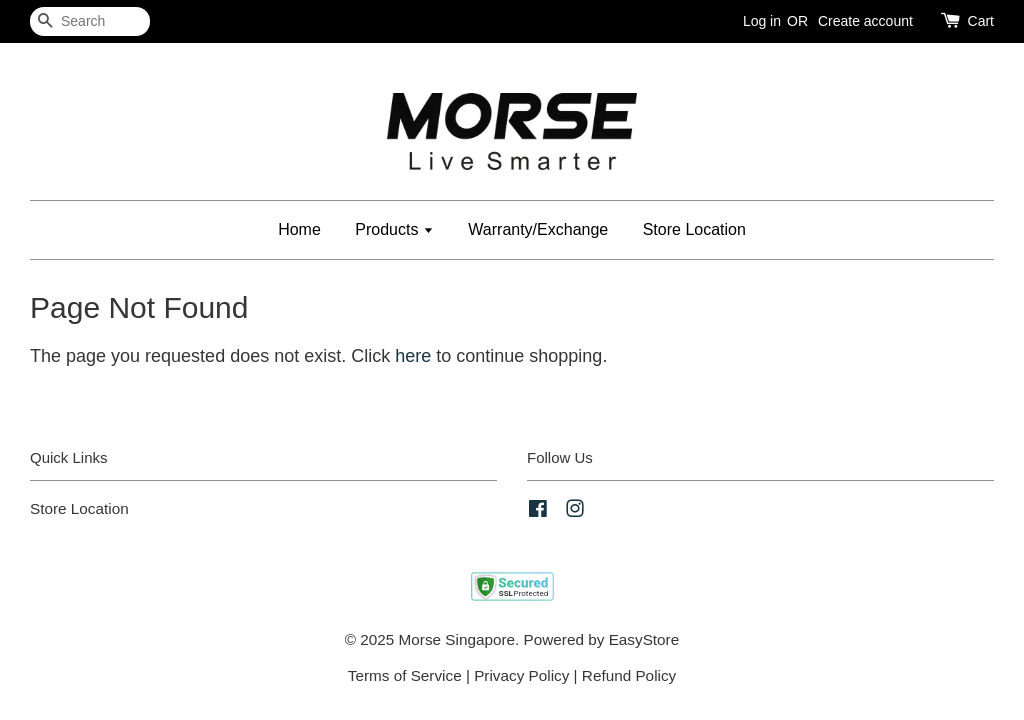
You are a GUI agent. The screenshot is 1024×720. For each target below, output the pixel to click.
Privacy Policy (521, 675)
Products (394, 229)
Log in (762, 21)
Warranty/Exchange (538, 229)
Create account (865, 21)
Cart (981, 21)
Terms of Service (405, 675)
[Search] (90, 21)
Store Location (694, 229)
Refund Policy (629, 675)
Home (299, 229)
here (413, 356)
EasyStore (644, 639)
